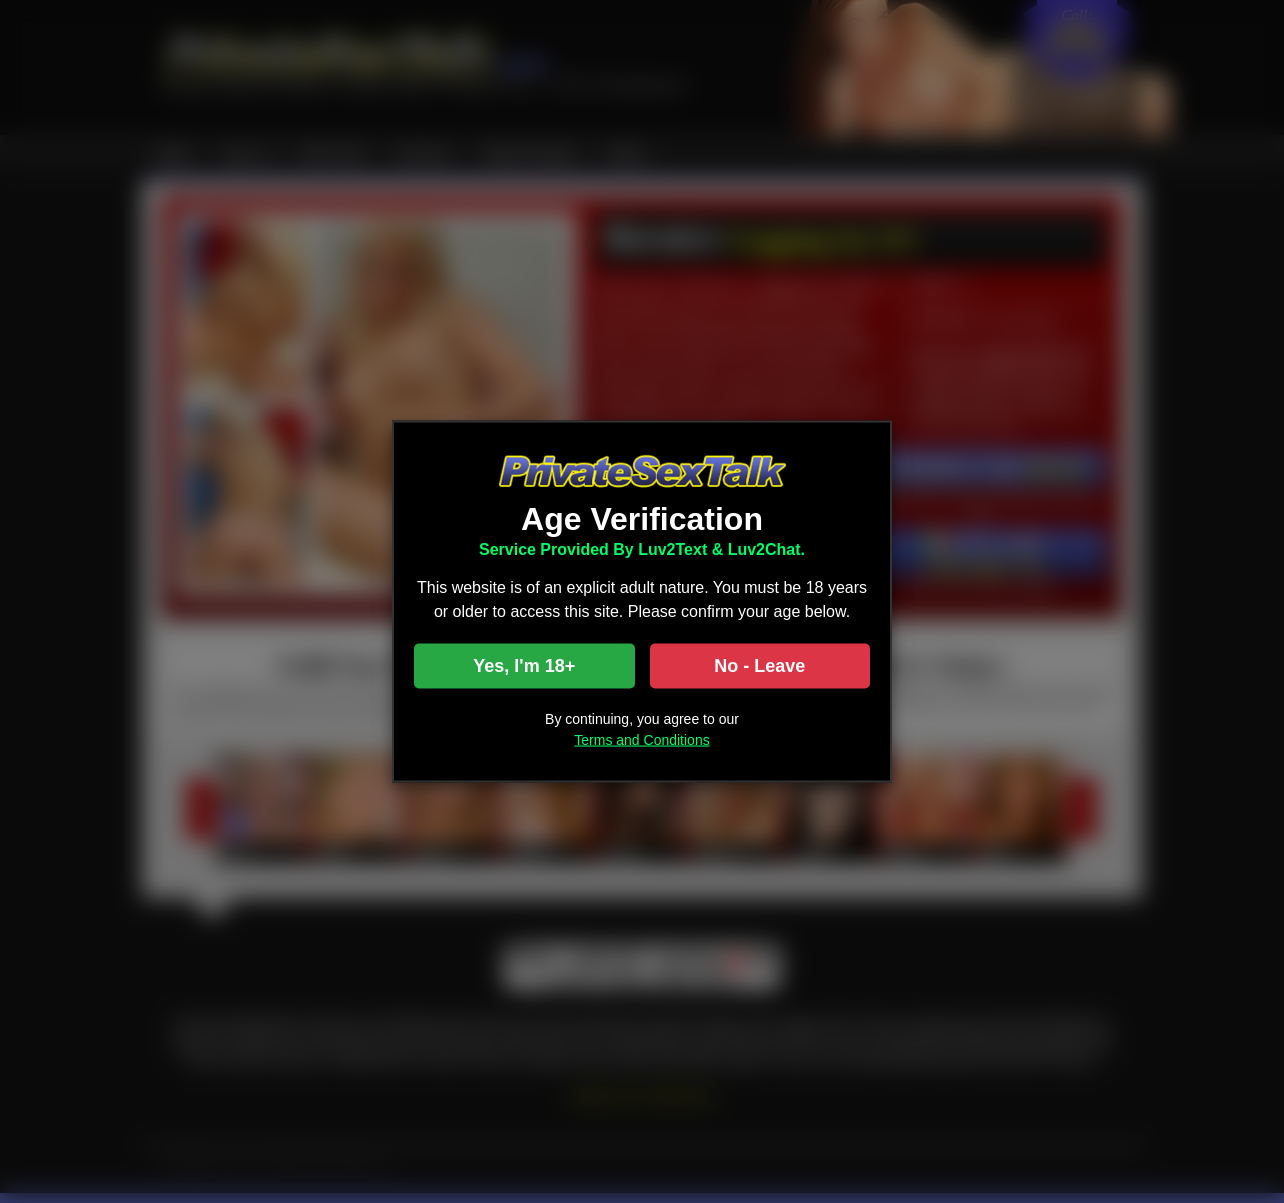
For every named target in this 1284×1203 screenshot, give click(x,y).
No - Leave (759, 666)
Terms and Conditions (641, 740)
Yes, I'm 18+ (524, 666)
